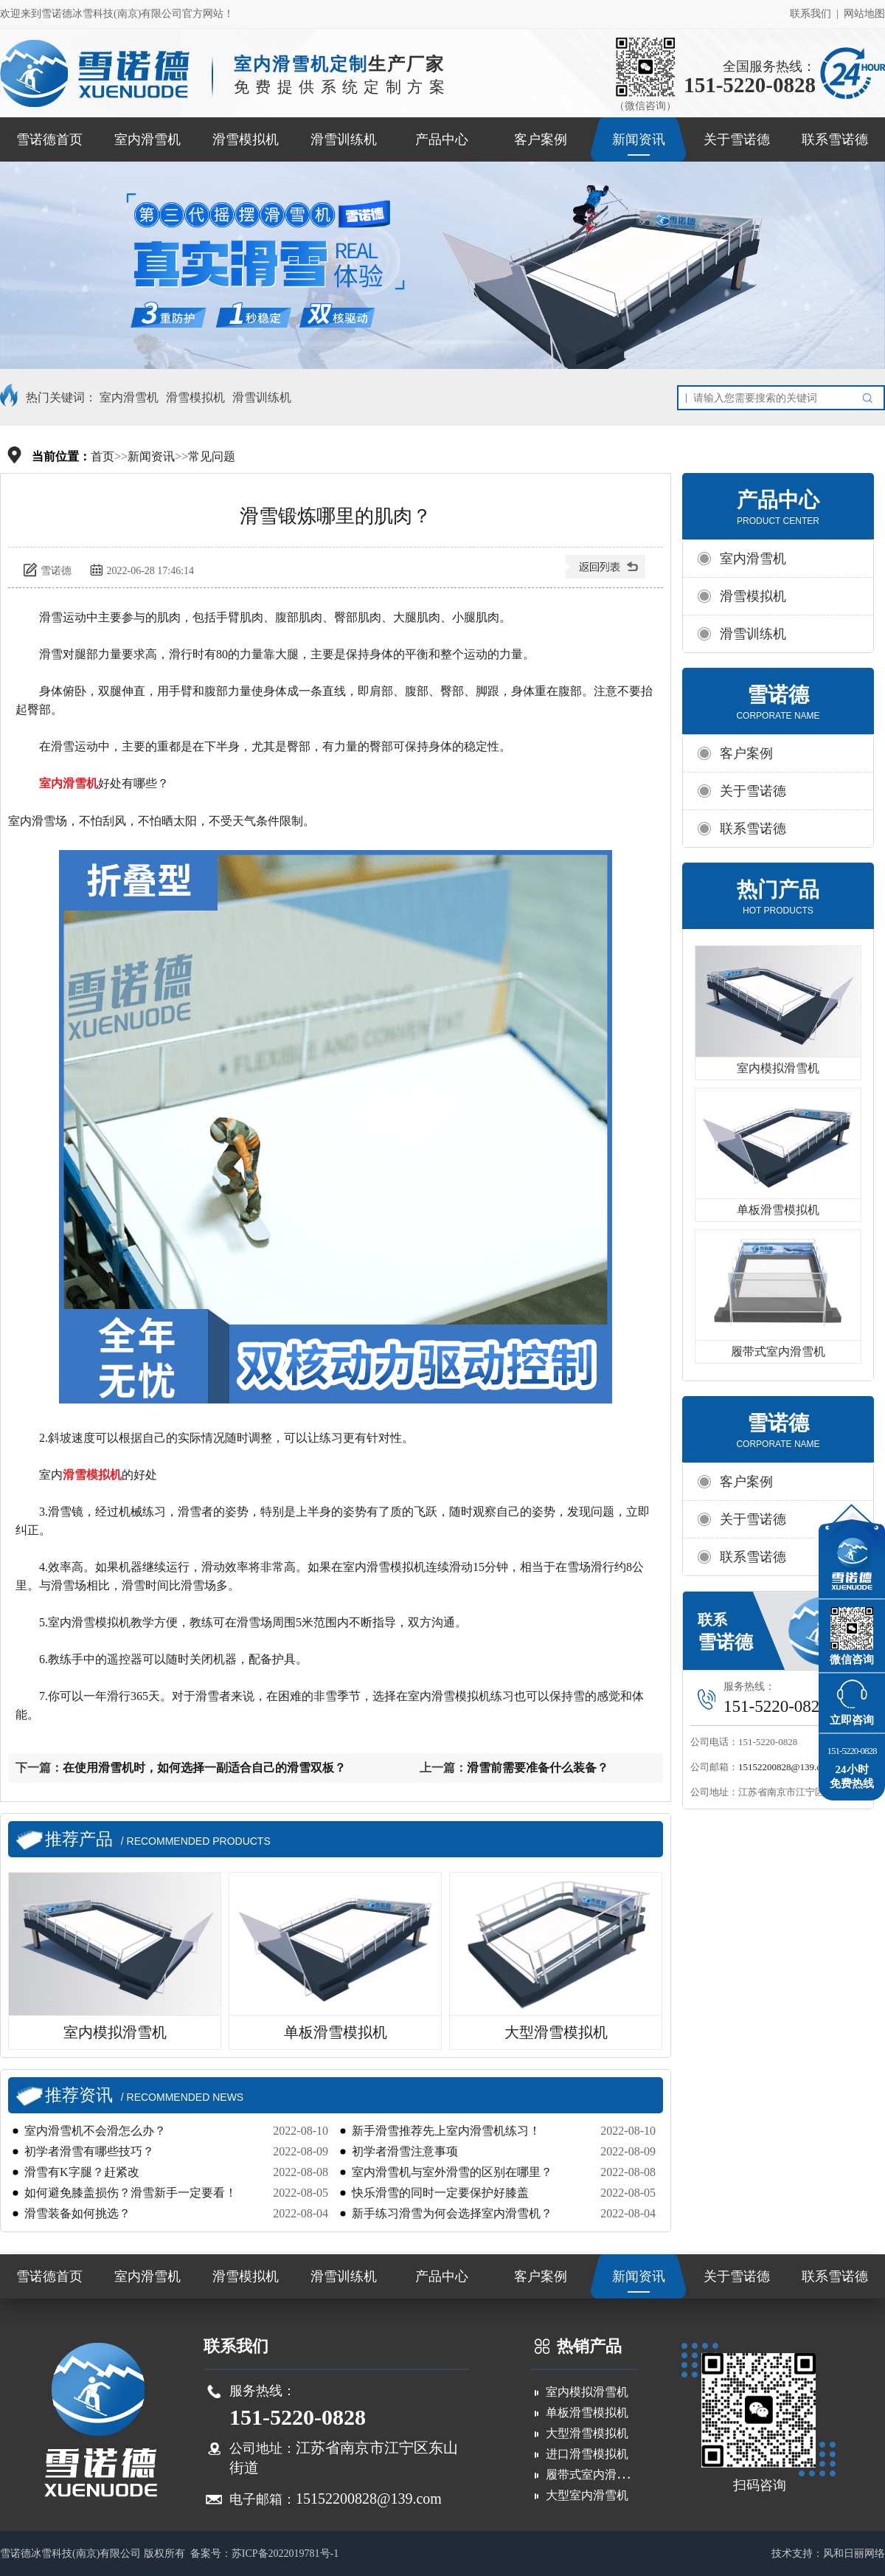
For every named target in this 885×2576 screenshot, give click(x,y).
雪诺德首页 (49, 139)
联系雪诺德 (835, 139)
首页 (102, 456)
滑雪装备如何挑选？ (77, 2213)
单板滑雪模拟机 (778, 1210)
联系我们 (810, 13)
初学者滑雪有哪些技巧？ (89, 2151)
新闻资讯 (638, 139)
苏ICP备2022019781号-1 (285, 2553)
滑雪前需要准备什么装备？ (537, 1767)
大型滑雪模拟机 (587, 2433)
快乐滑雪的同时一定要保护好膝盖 (440, 2192)
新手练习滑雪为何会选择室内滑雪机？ (452, 2213)
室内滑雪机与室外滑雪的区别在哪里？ (452, 2172)
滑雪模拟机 (245, 139)
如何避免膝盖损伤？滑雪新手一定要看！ (130, 2192)
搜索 (871, 398)
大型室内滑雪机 (587, 2495)
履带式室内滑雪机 (778, 1351)
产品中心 (441, 139)
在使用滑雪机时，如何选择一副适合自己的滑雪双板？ (204, 1767)
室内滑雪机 (147, 139)
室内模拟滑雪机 (778, 1068)
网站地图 (864, 13)
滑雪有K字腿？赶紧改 (81, 2172)
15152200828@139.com (785, 1766)
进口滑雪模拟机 (587, 2454)
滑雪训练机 (343, 139)
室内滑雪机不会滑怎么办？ (95, 2130)
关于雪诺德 (737, 139)
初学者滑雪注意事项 (405, 2151)
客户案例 (540, 139)
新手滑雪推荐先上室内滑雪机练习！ (446, 2130)
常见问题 (211, 456)
